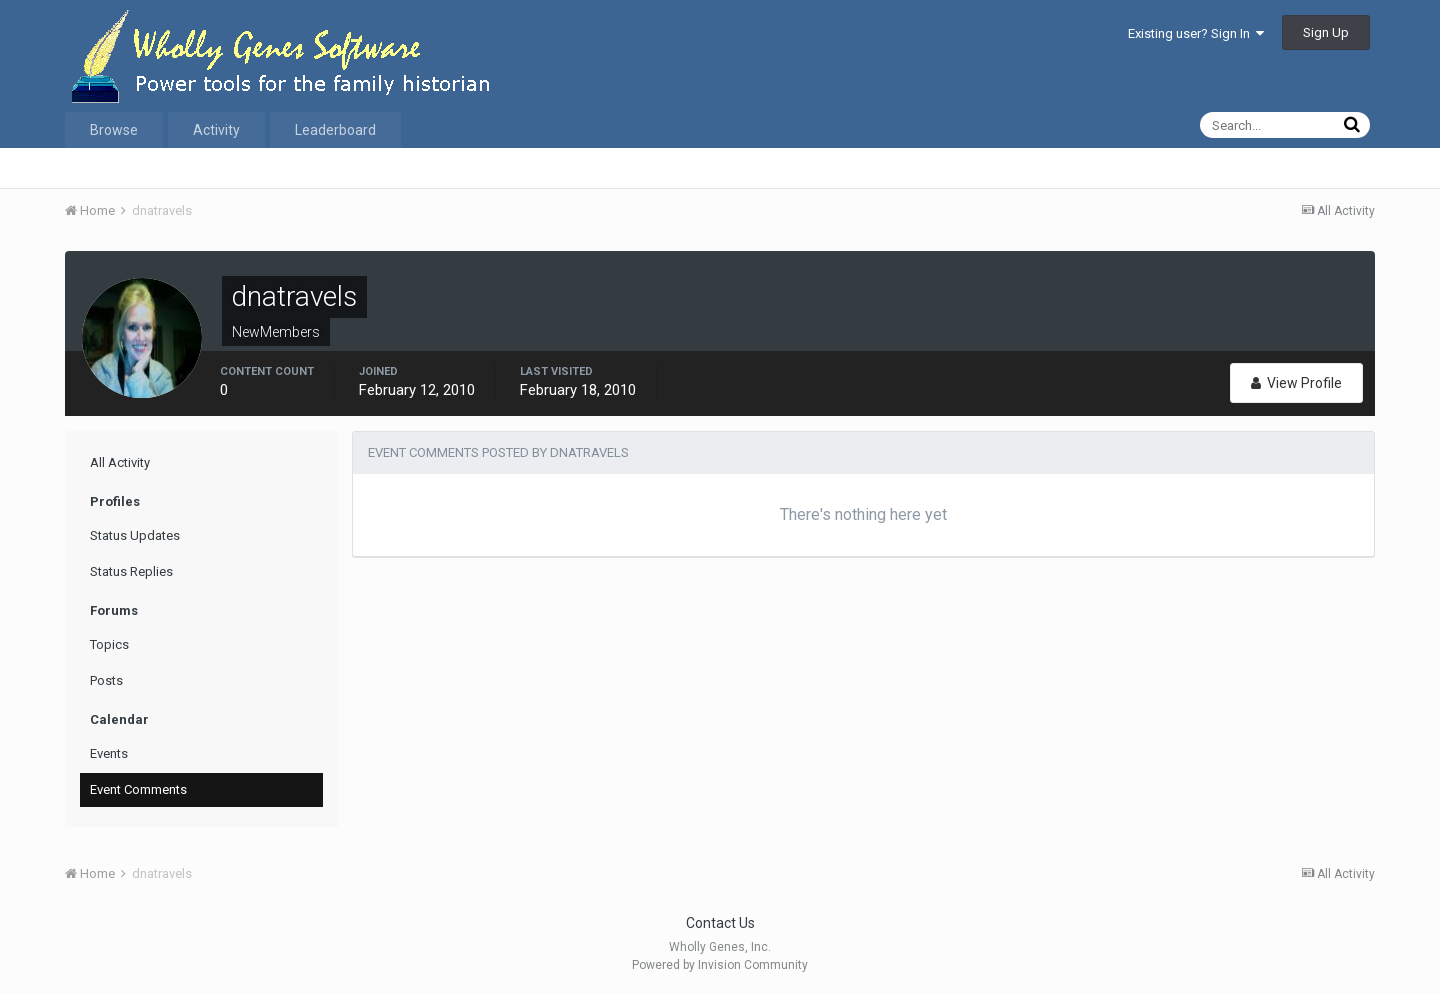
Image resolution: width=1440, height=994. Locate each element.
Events (109, 753)
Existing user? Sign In (1196, 33)
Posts (106, 680)
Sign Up (1326, 32)
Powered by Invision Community (720, 965)
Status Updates (135, 535)
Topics (109, 644)
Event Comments (138, 789)
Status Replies (131, 571)
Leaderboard (335, 130)
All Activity (120, 462)
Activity (216, 130)
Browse (114, 130)
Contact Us (720, 923)
